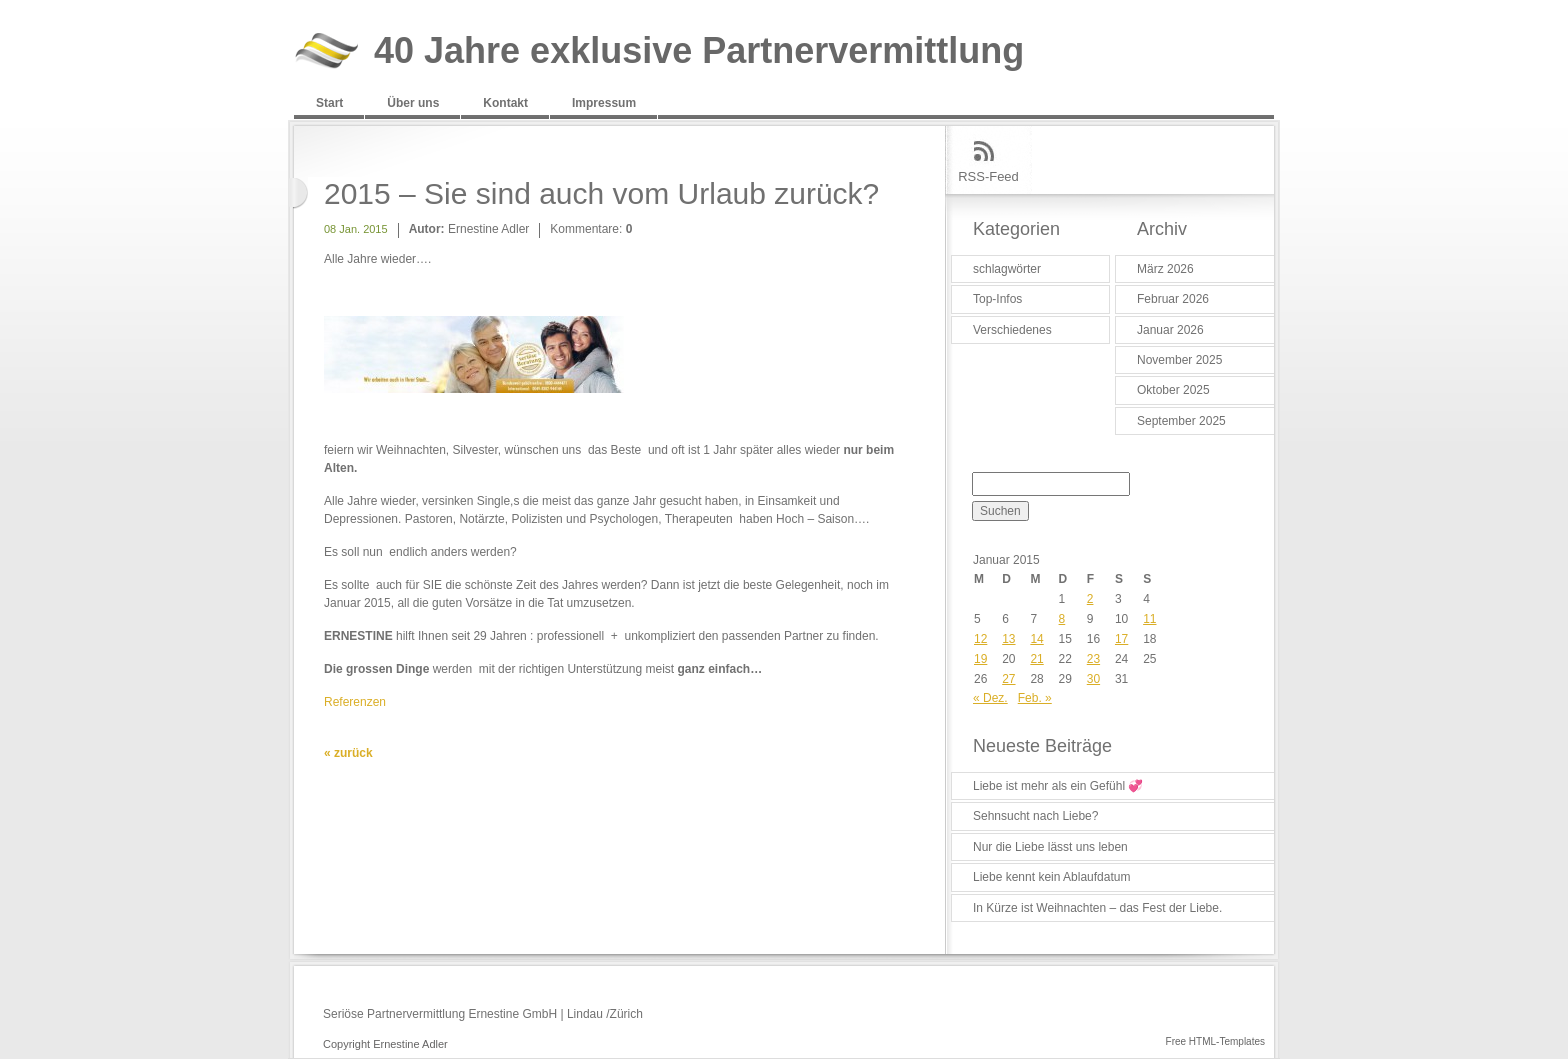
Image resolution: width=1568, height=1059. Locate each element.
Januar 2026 (1170, 330)
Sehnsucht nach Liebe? (1035, 816)
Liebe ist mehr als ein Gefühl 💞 (1058, 786)
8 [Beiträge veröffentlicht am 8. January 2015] (1062, 619)
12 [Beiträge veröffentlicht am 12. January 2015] (980, 639)
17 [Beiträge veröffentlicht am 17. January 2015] (1121, 639)
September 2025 (1181, 421)
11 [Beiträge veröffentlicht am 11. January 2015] (1149, 619)
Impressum (604, 103)
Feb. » (1035, 698)
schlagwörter (1007, 269)
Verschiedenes (1012, 330)
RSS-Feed (988, 176)
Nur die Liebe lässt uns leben (1050, 847)
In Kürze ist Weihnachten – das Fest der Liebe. (1097, 908)
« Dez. (990, 698)
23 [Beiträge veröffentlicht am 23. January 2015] (1093, 659)
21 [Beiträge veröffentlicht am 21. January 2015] (1036, 659)
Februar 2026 (1173, 299)
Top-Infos (997, 299)
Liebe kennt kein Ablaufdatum (1051, 877)
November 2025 (1179, 360)
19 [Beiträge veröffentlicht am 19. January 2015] (980, 659)
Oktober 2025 (1173, 390)
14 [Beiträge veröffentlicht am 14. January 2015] (1036, 639)
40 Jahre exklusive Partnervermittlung (699, 51)
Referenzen (355, 702)
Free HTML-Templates (1215, 1041)
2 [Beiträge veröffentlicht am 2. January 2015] (1090, 599)
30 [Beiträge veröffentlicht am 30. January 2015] (1093, 679)
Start (329, 103)
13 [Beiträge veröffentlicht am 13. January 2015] (1008, 639)
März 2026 (1165, 269)
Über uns (413, 103)
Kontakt (505, 103)
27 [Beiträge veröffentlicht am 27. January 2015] (1008, 679)
